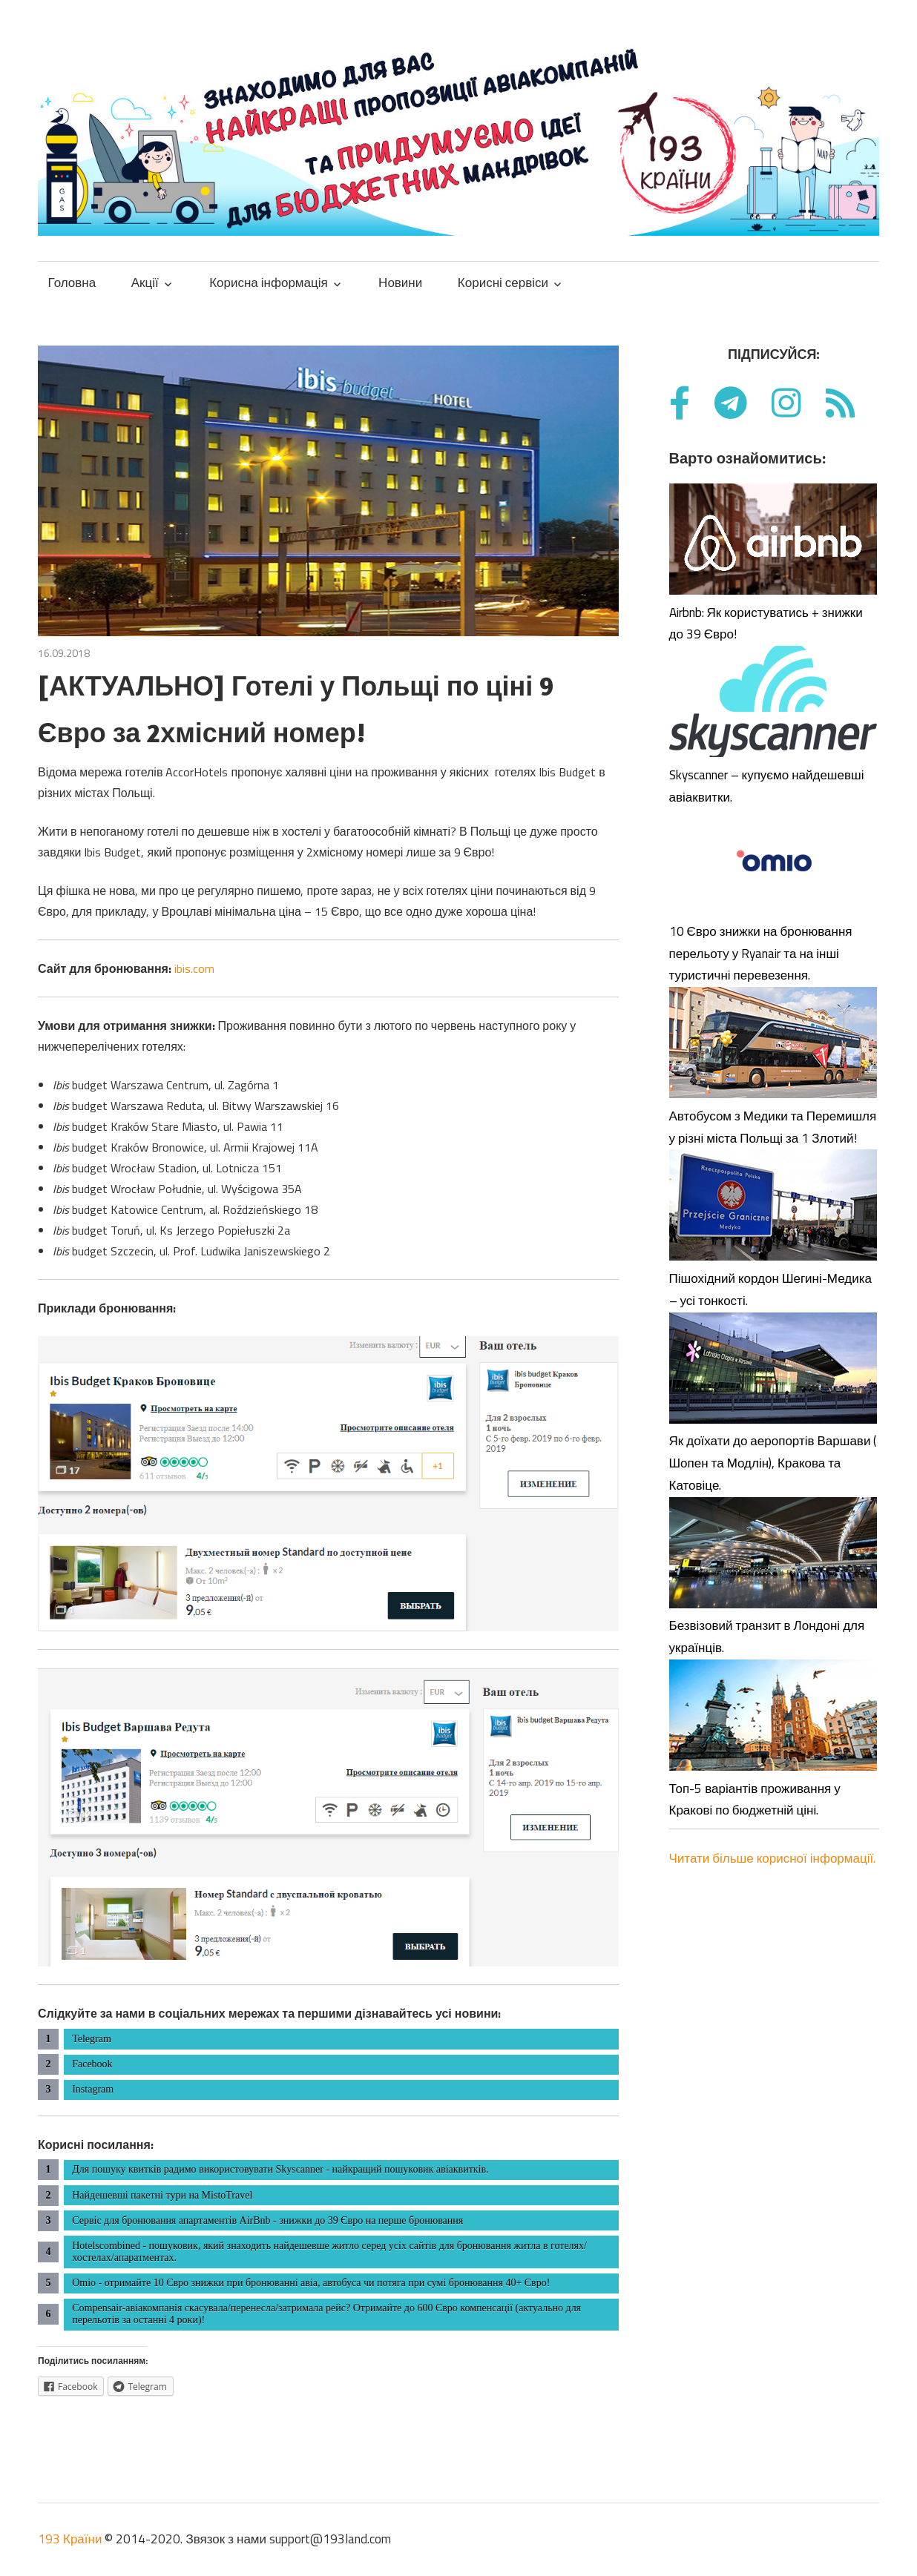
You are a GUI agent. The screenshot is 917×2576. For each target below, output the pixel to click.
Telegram (91, 2038)
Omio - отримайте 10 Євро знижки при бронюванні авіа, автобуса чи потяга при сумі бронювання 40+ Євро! (311, 2282)
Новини (400, 282)
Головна (72, 282)
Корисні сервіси (503, 282)
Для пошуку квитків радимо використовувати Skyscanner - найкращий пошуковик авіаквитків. (280, 2169)
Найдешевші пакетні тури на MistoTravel (162, 2195)
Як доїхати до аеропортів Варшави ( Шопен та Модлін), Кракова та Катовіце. (773, 1463)
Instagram (93, 2089)
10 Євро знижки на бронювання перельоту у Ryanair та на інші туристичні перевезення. (760, 953)
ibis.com (194, 968)
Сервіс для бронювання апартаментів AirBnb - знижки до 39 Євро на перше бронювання (267, 2220)
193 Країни (70, 2539)
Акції (145, 282)
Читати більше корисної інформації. (772, 1858)
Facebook (92, 2064)
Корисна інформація (268, 282)
